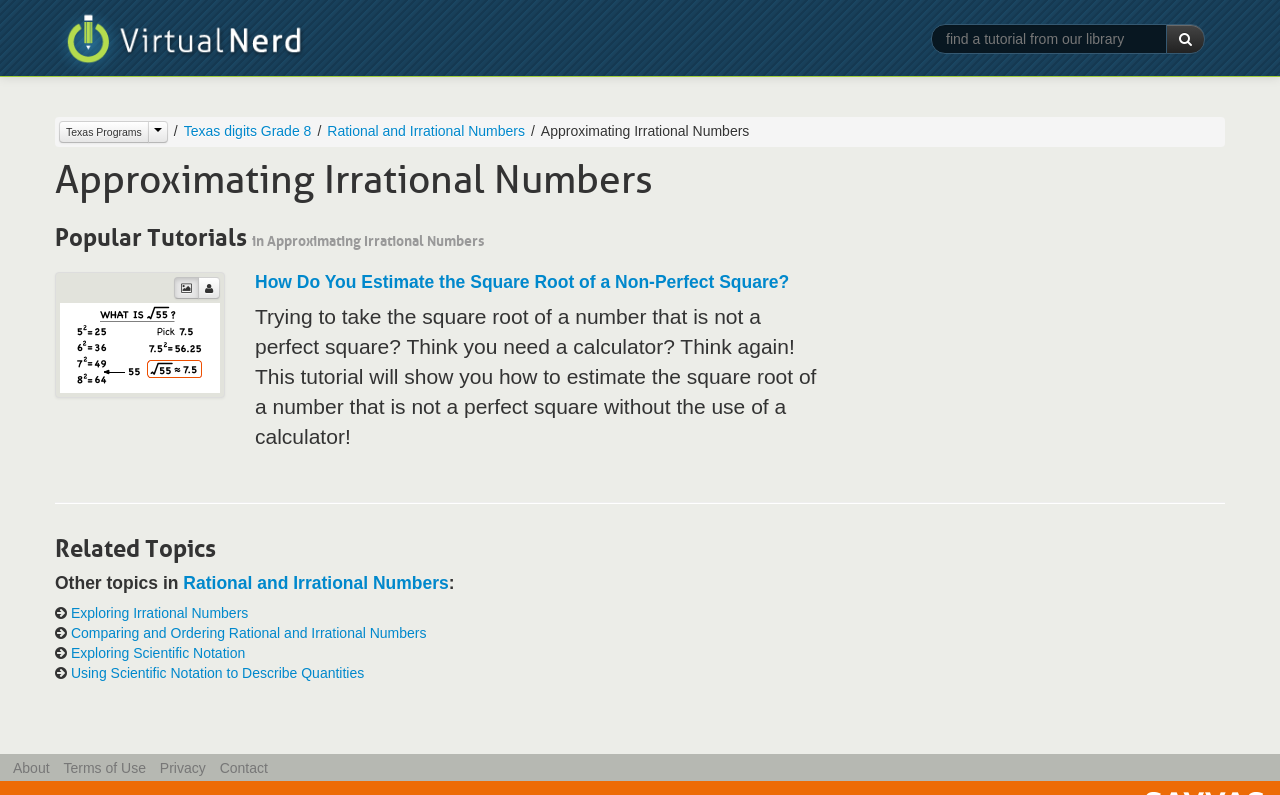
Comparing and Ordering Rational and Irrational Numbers (249, 633)
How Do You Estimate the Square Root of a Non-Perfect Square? (522, 282)
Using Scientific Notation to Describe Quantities (217, 673)
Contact (244, 768)
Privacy (183, 768)
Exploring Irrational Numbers (159, 613)
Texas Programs (104, 132)
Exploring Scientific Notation (158, 653)
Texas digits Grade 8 (248, 131)
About (31, 768)
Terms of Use (104, 768)
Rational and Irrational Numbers (426, 131)
